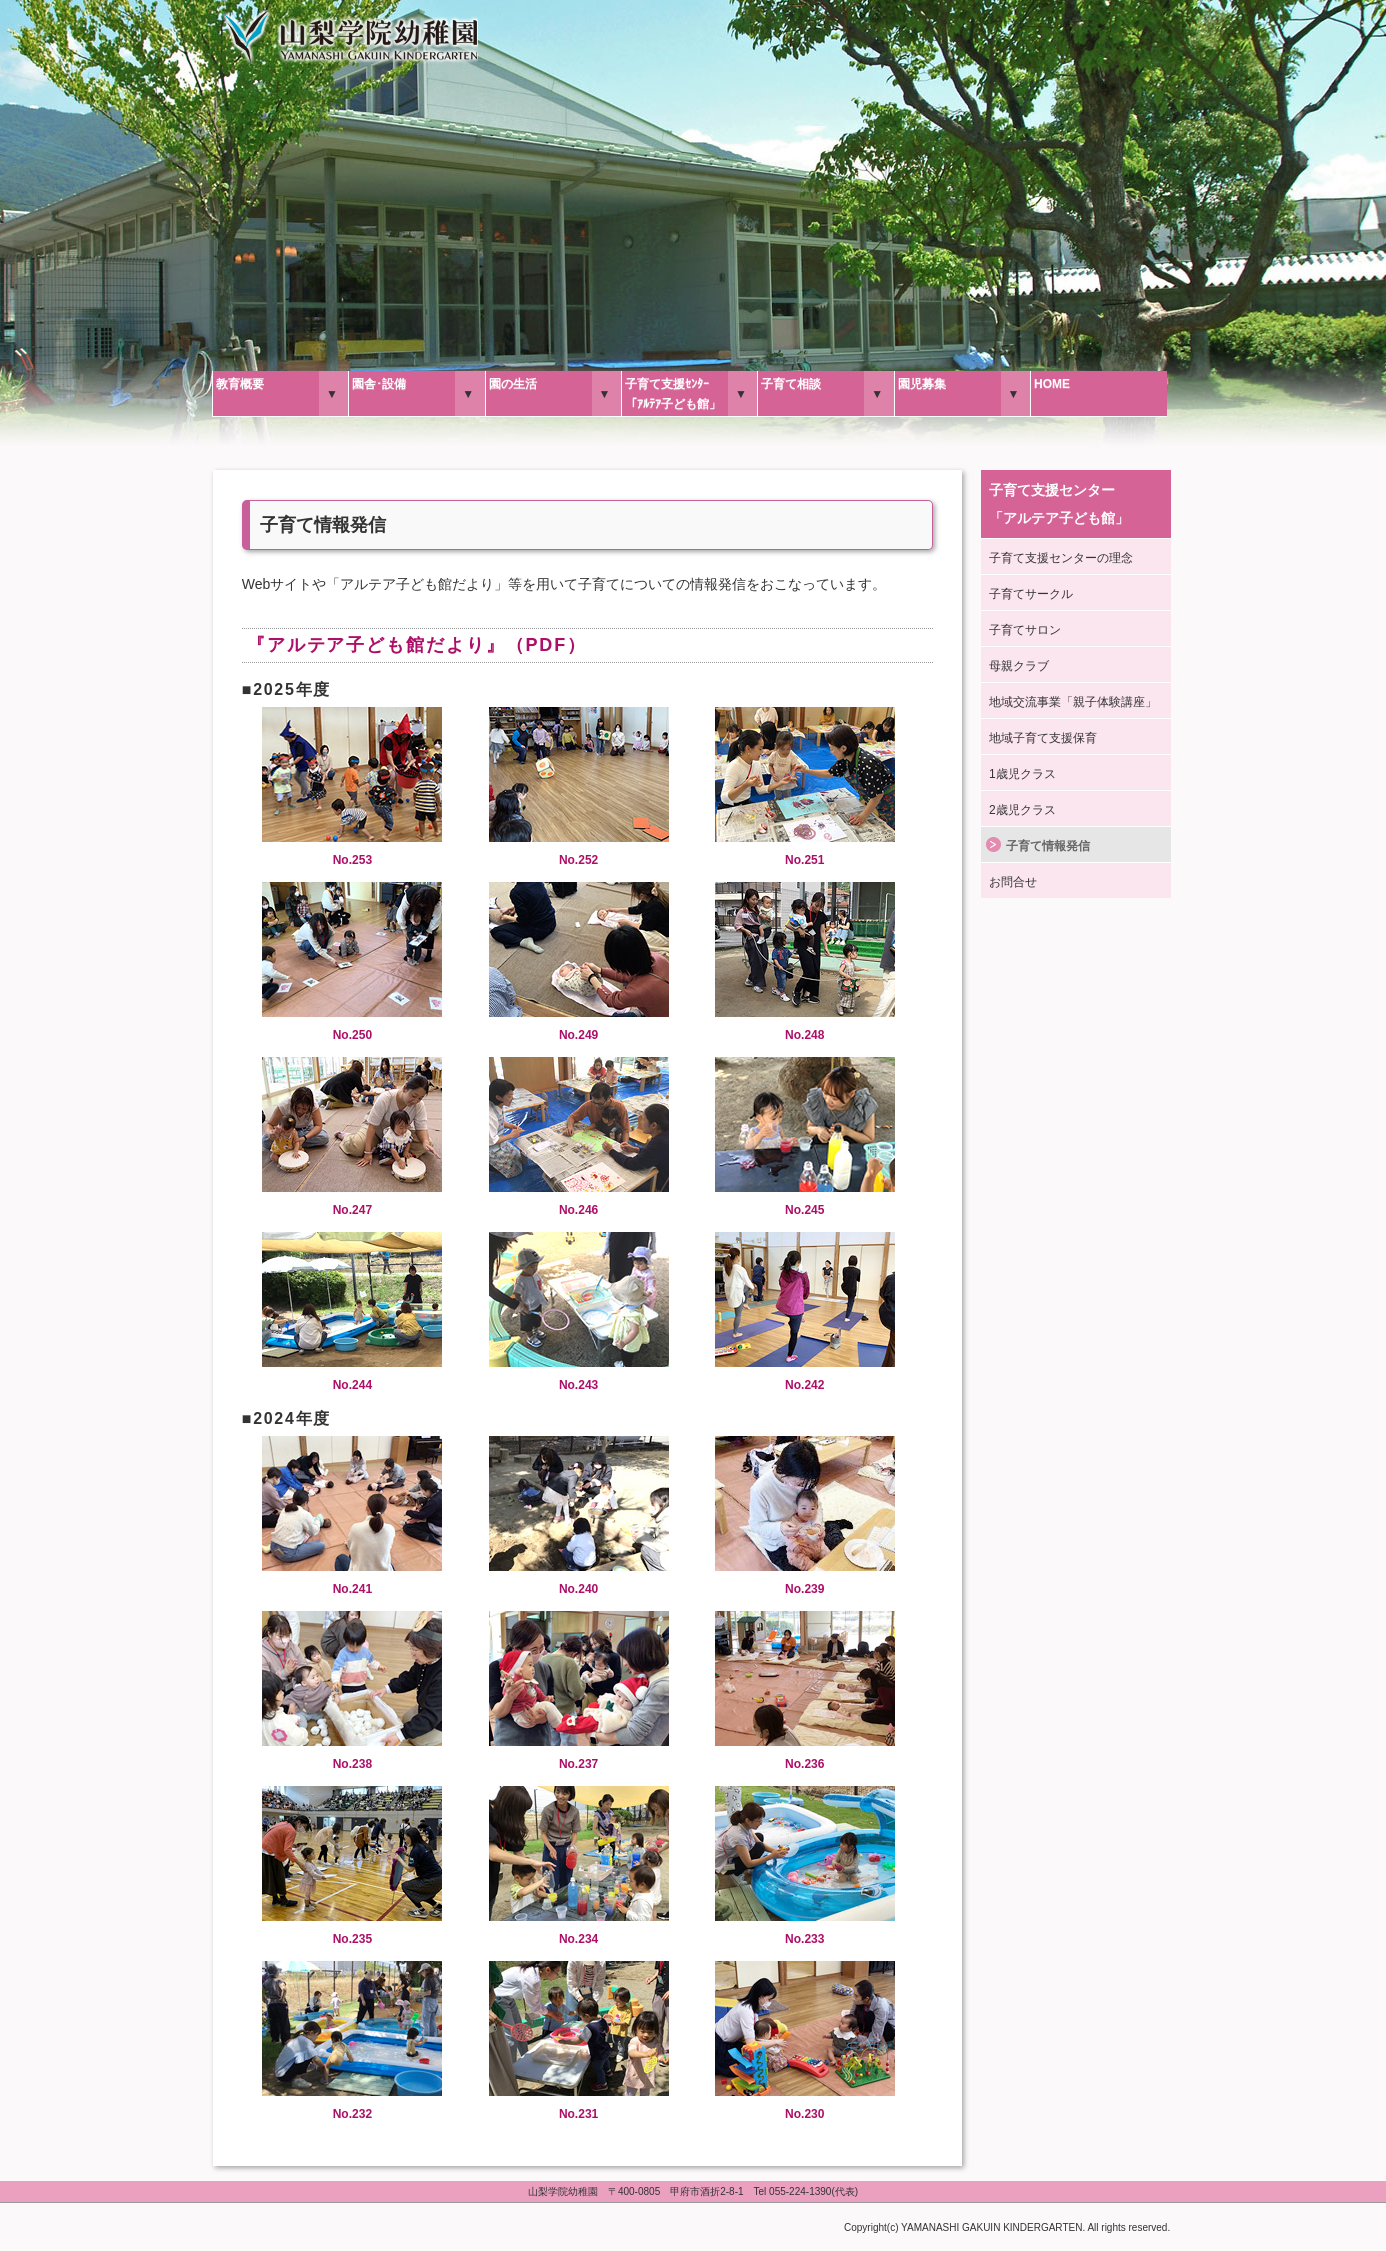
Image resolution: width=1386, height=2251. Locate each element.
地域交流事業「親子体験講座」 (1073, 702)
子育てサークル (1031, 594)
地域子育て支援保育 (1043, 738)
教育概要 (240, 384)
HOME (1052, 384)
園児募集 (922, 384)
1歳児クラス (1022, 774)
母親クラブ (1019, 666)
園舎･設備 (379, 384)
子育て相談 (791, 384)
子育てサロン (1025, 630)
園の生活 (513, 384)
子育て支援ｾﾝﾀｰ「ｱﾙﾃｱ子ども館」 (673, 394)
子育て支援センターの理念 (1061, 558)
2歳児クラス (1022, 810)
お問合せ (1013, 882)
